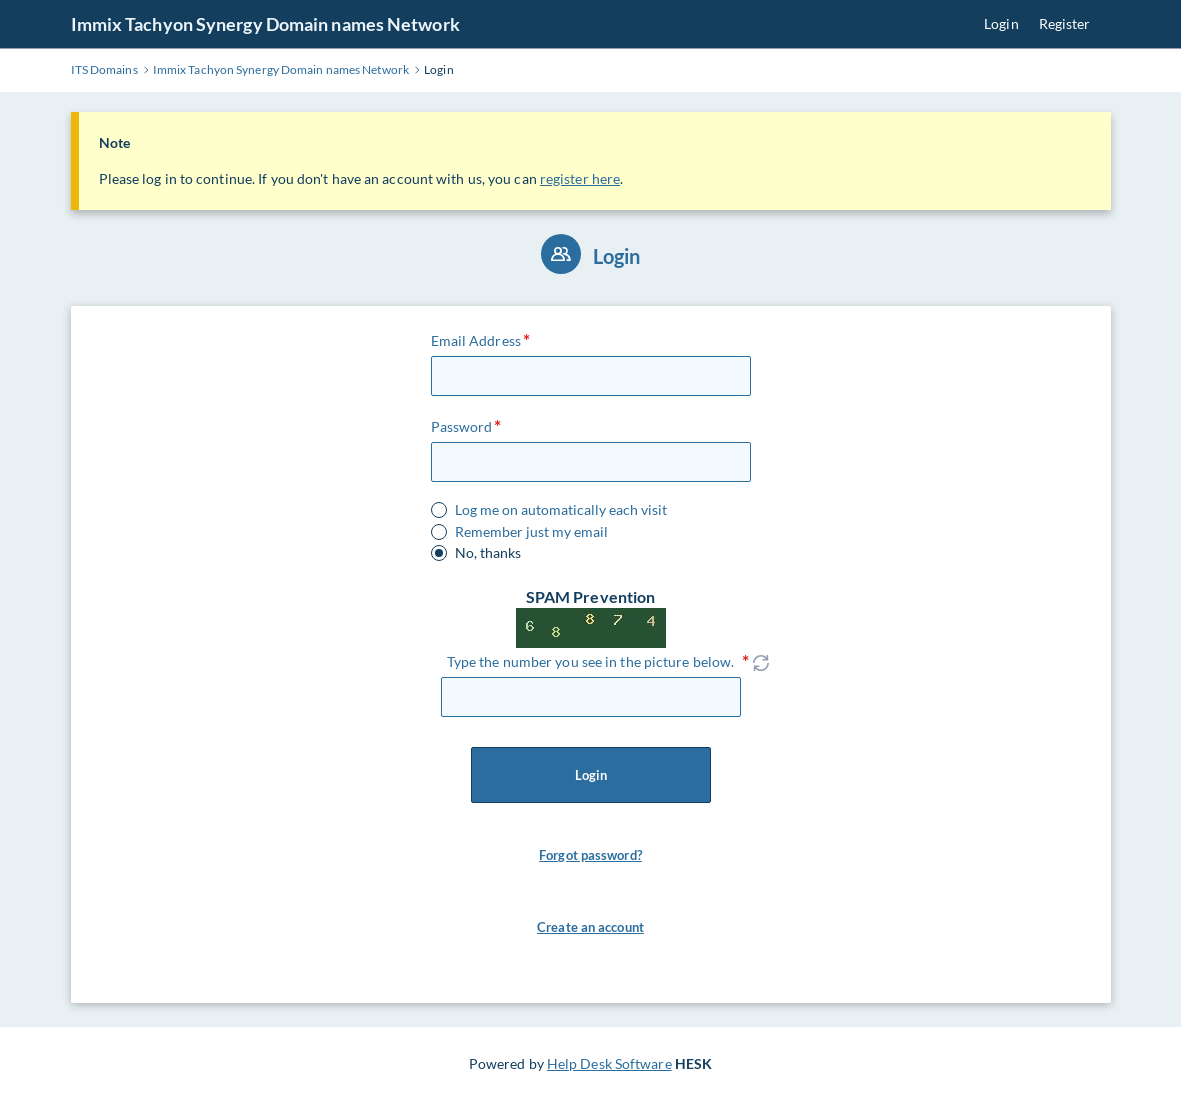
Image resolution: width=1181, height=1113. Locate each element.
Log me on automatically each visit (561, 510)
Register (1065, 23)
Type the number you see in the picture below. (591, 661)
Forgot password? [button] (590, 855)
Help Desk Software (609, 1063)
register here (580, 178)
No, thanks (488, 553)
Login (1001, 23)
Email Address (476, 340)
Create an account (590, 927)
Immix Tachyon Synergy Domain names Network (265, 24)
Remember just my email (531, 532)
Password (462, 426)
